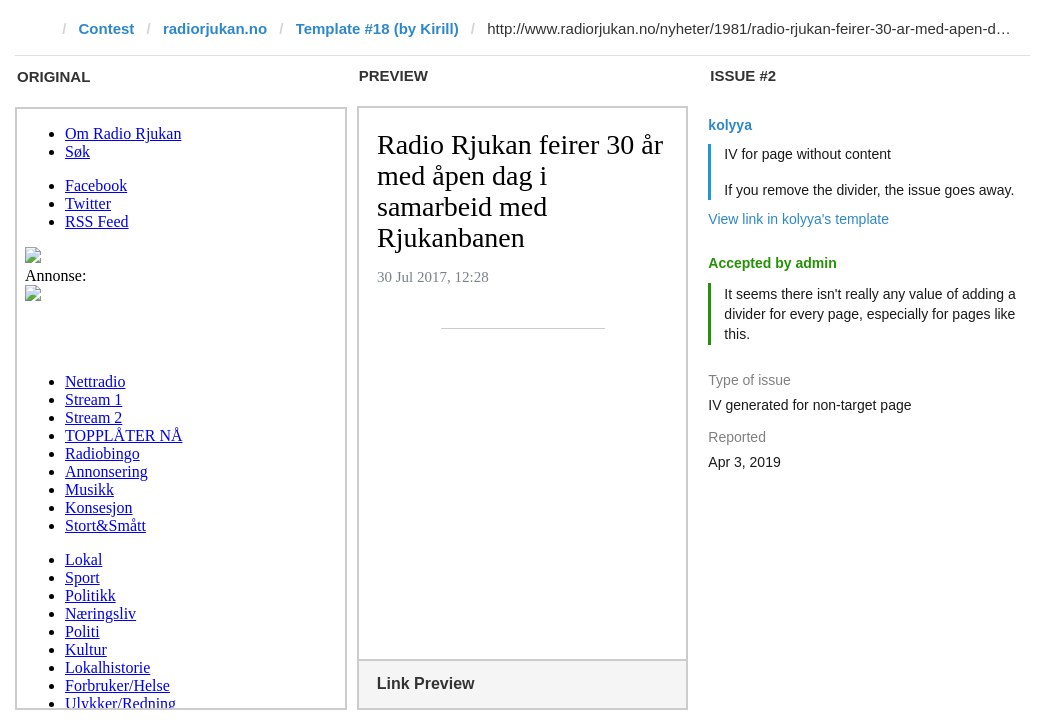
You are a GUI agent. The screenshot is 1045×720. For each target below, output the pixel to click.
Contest (107, 28)
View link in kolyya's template (798, 219)
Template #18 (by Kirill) (377, 28)
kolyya (730, 125)
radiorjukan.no (215, 28)
